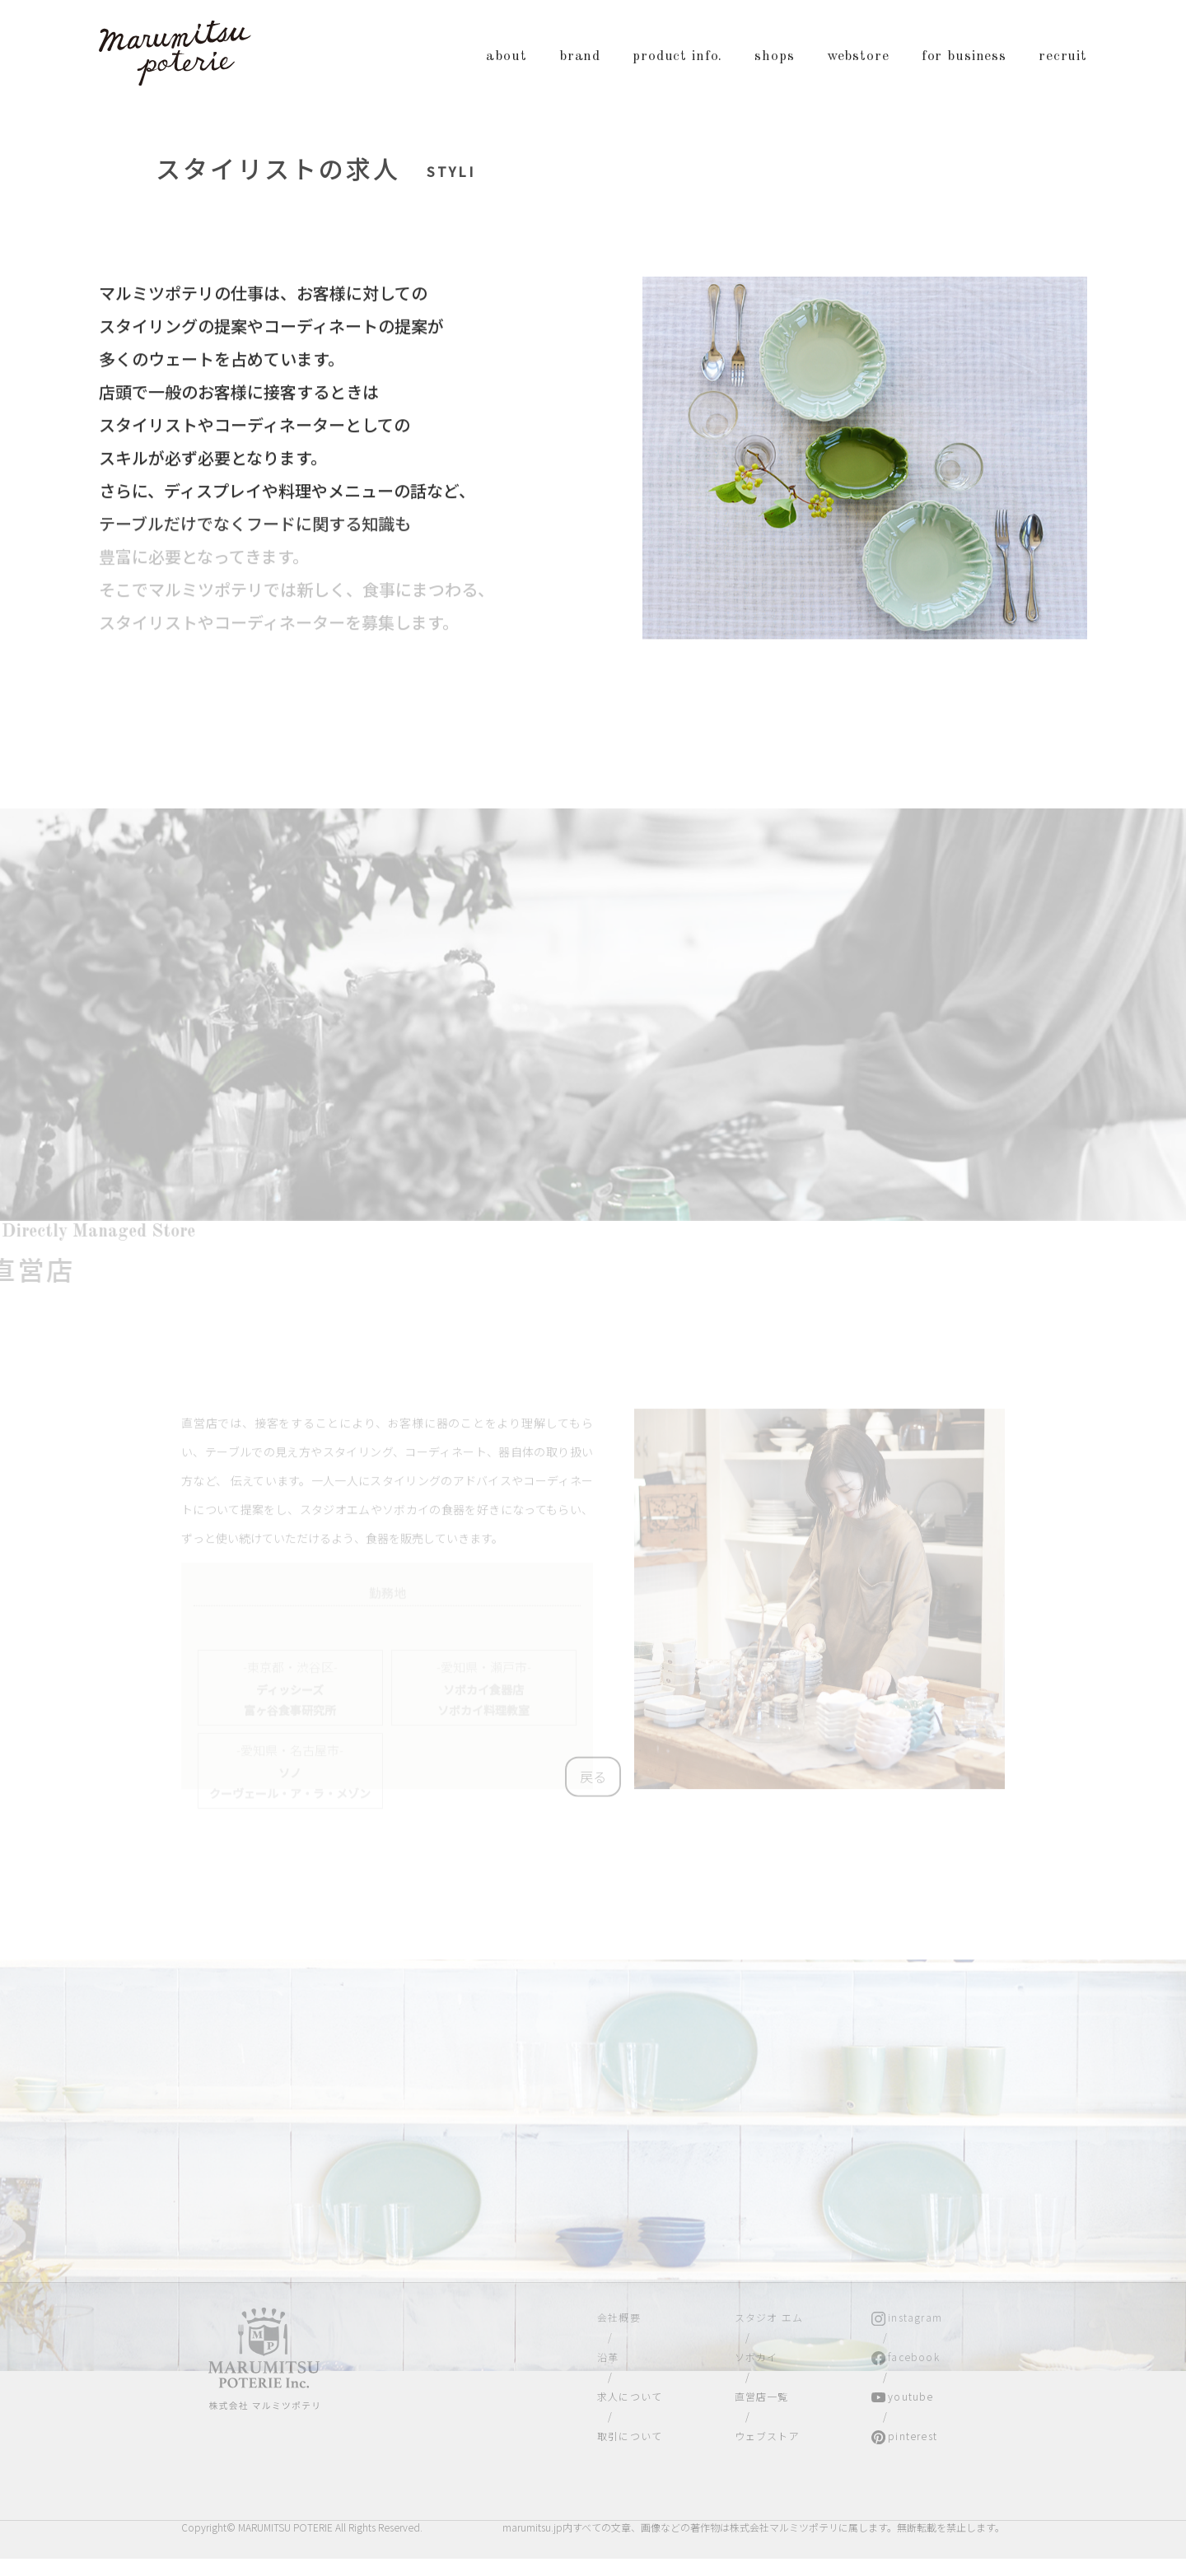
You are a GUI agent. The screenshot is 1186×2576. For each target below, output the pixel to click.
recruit (1063, 56)
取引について (629, 2436)
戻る (593, 1780)
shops (774, 56)
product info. (677, 56)
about (506, 56)
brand (579, 56)
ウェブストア (767, 2436)
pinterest (912, 2436)
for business (964, 56)
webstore (858, 56)
